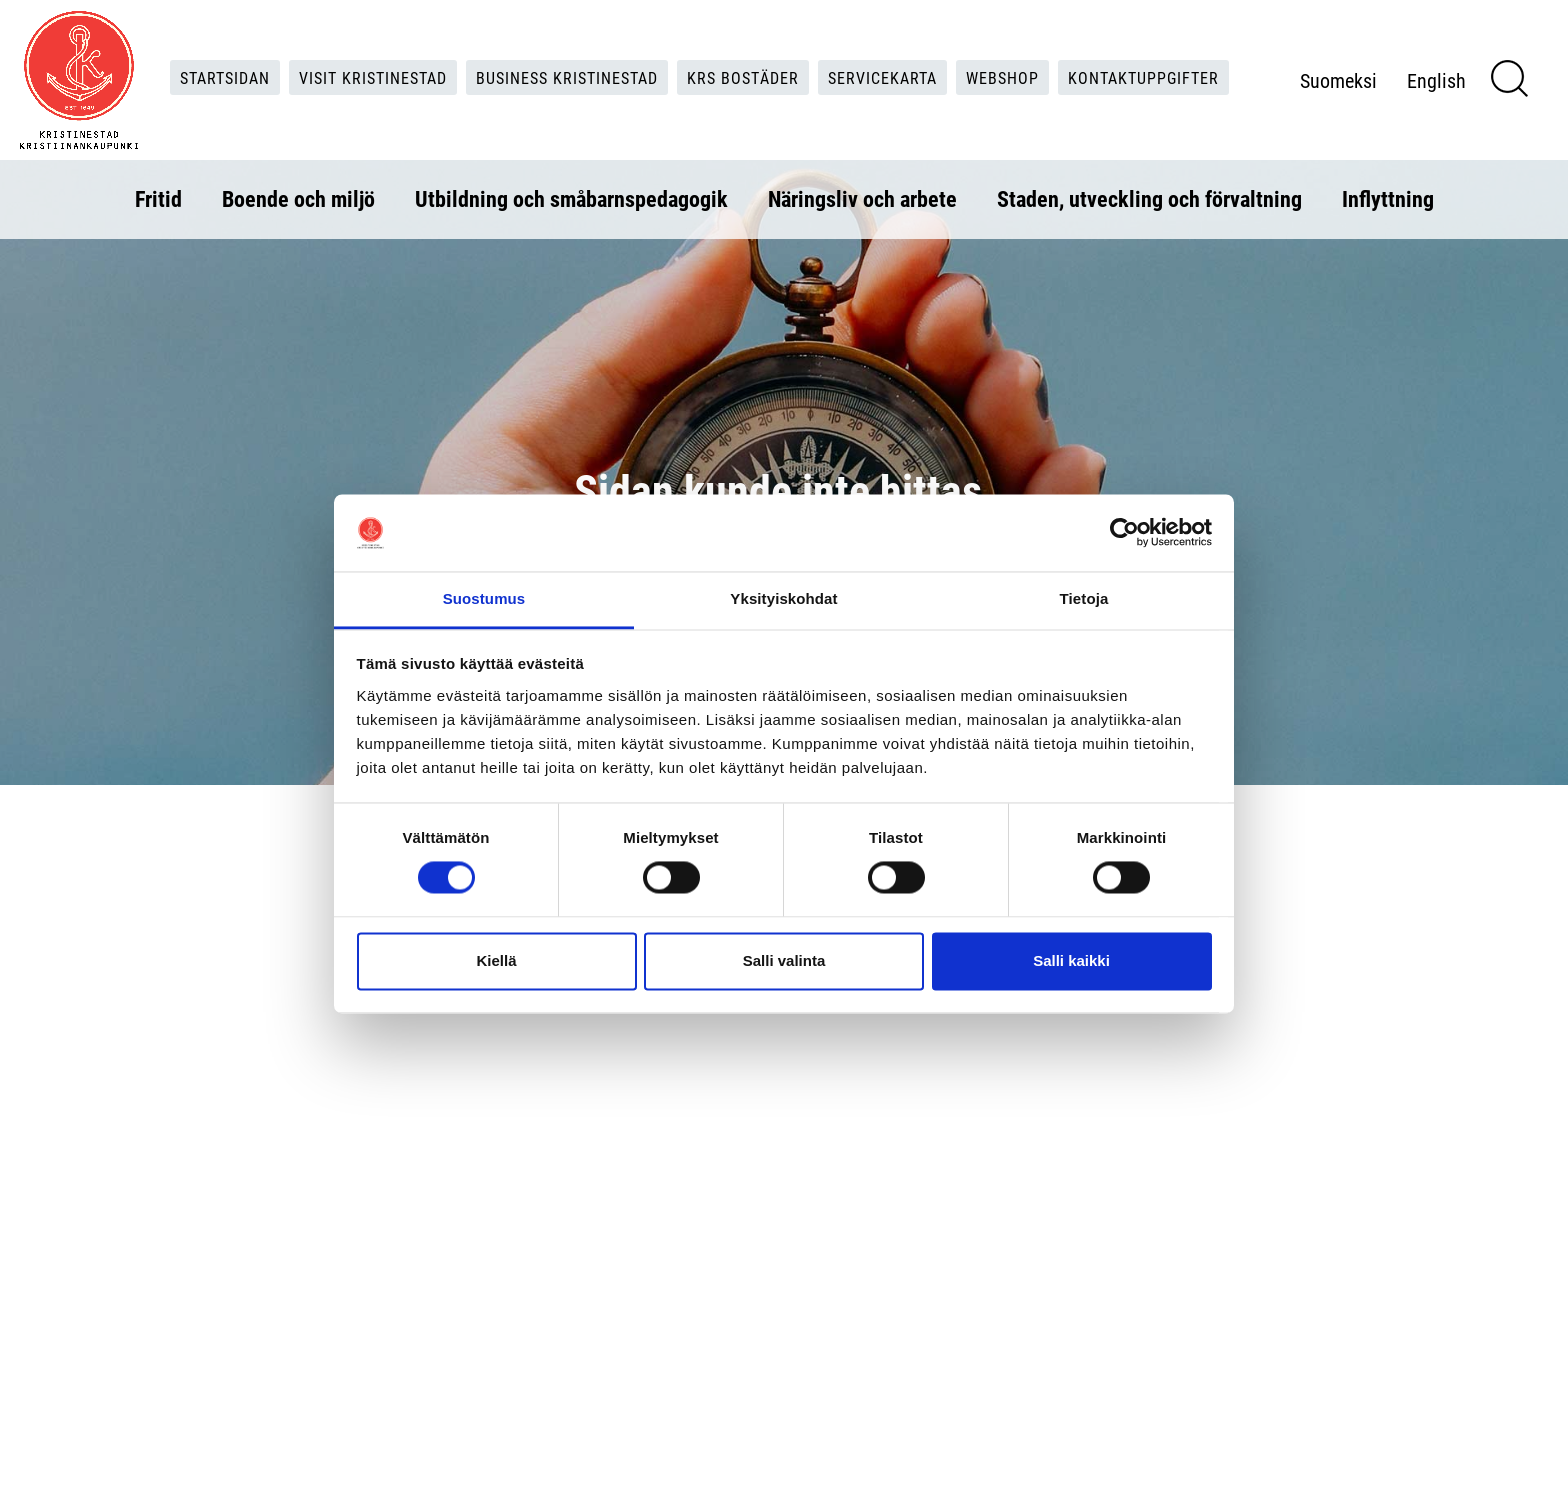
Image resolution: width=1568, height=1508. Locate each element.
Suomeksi (1338, 80)
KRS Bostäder (743, 77)
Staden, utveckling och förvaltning (1149, 198)
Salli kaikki (1071, 960)
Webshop (1002, 77)
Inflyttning (1388, 198)
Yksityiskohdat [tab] (783, 598)
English (1436, 80)
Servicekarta (882, 77)
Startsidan (225, 77)
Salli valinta (784, 960)
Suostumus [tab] (484, 598)
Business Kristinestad (567, 77)
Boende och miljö (298, 198)
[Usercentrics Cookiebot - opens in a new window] (1124, 533)
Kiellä (496, 960)
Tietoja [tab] (1084, 598)
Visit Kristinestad (373, 77)
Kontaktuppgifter (1143, 77)
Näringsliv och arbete (862, 198)
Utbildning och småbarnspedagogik (571, 198)
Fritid (158, 198)
